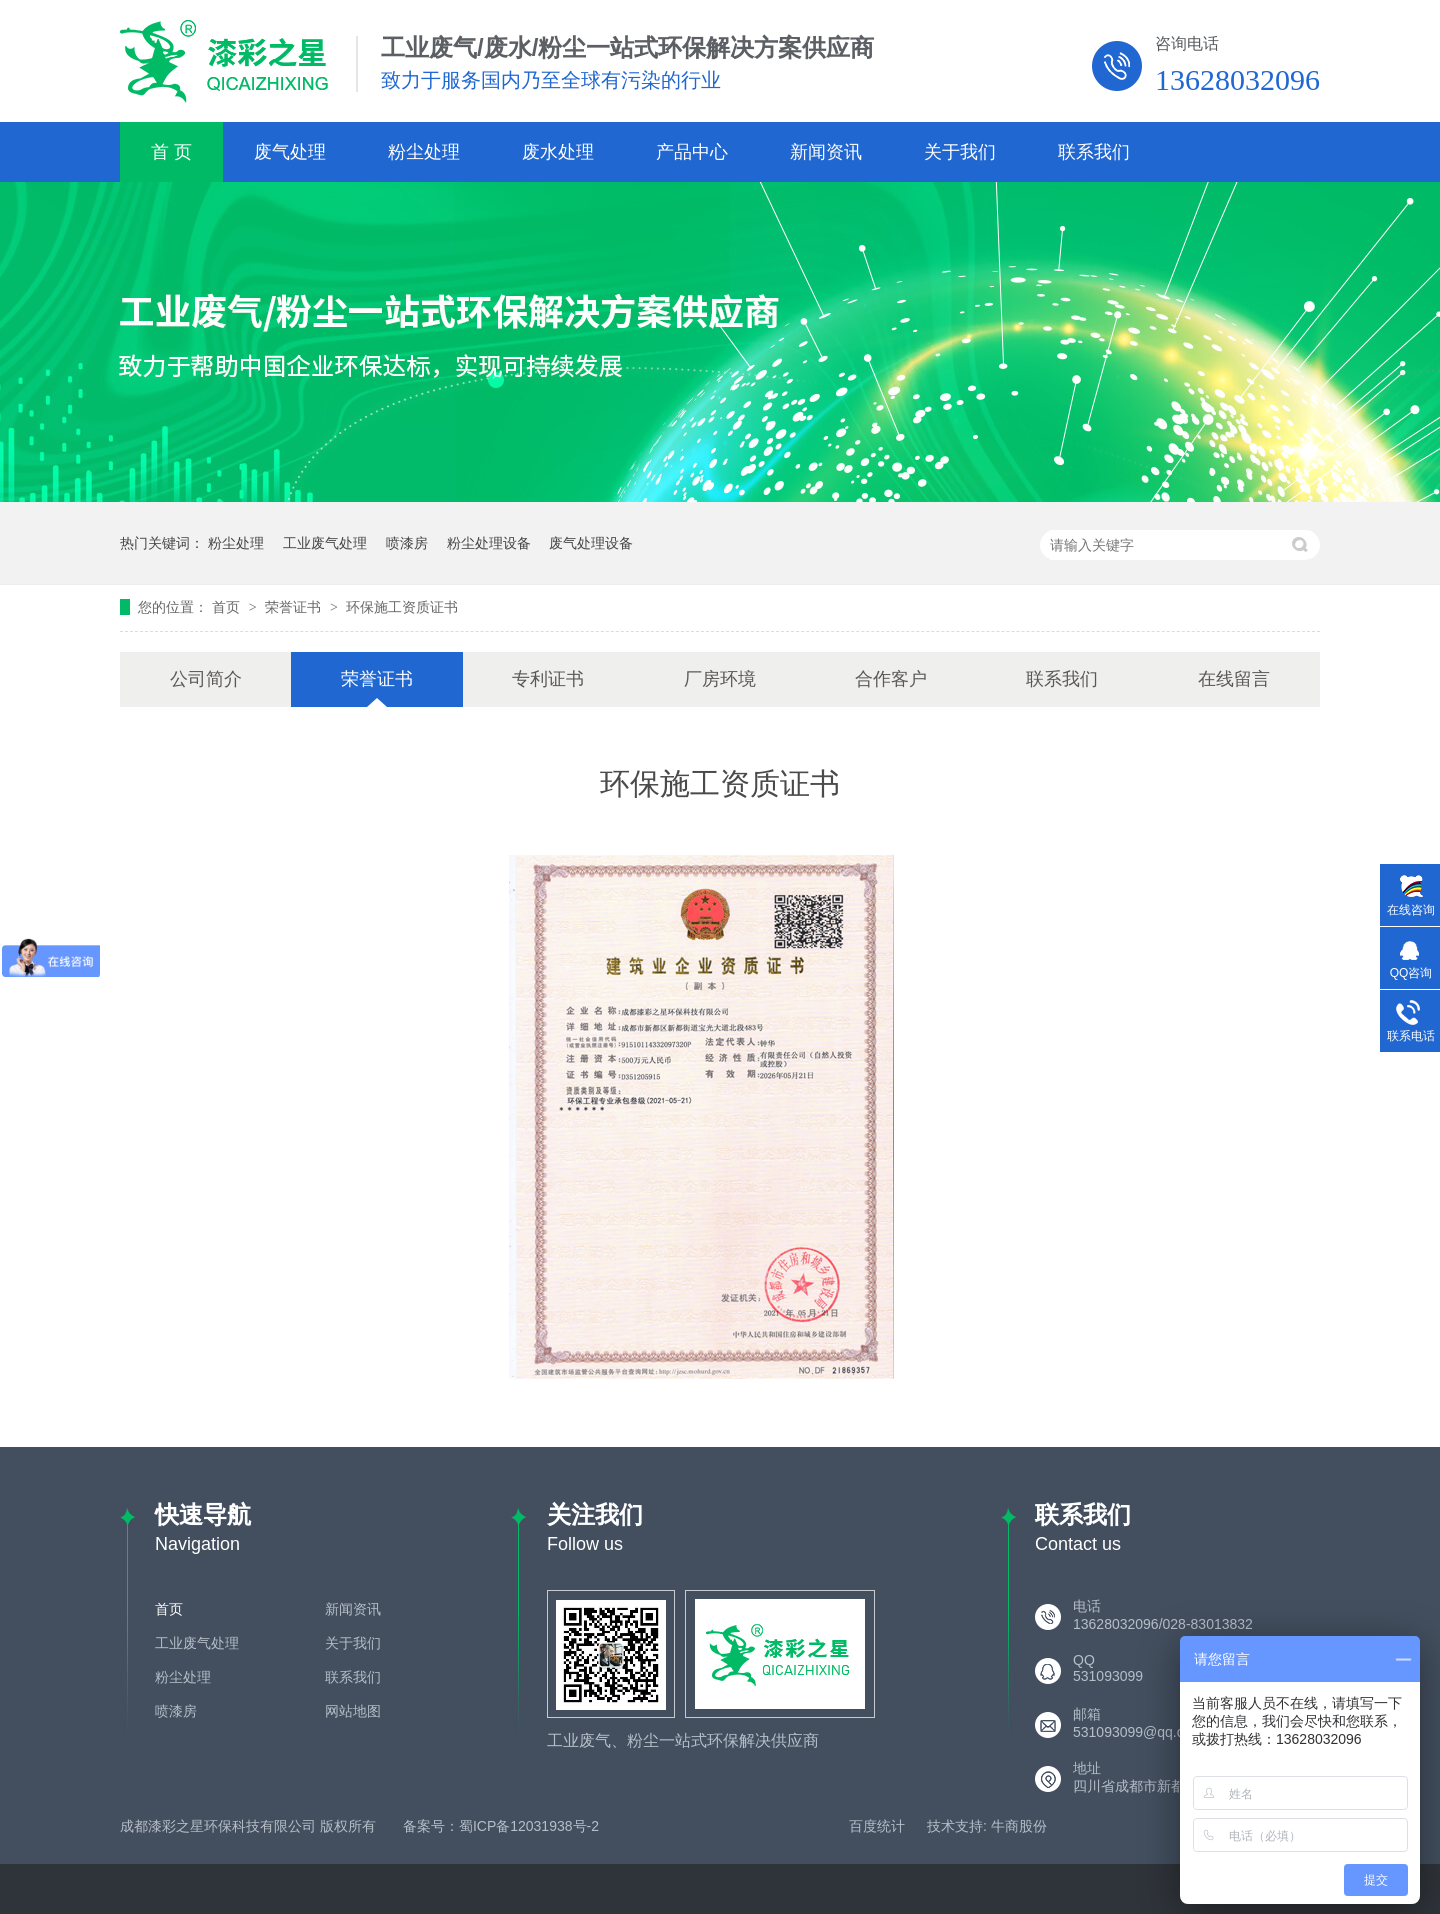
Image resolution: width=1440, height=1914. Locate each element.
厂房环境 (720, 679)
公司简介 (206, 679)
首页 (228, 607)
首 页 (171, 152)
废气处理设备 (591, 543)
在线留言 (1234, 679)
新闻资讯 (826, 152)
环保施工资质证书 (402, 607)
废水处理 (558, 152)
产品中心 (692, 152)
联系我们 (1094, 152)
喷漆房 (407, 543)
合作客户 (891, 679)
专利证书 (548, 679)
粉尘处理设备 (489, 543)
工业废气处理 (325, 543)
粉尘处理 (424, 152)
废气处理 (290, 152)
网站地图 (353, 1711)
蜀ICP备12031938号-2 (529, 1826)
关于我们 (960, 152)
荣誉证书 (295, 607)
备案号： (431, 1826)
